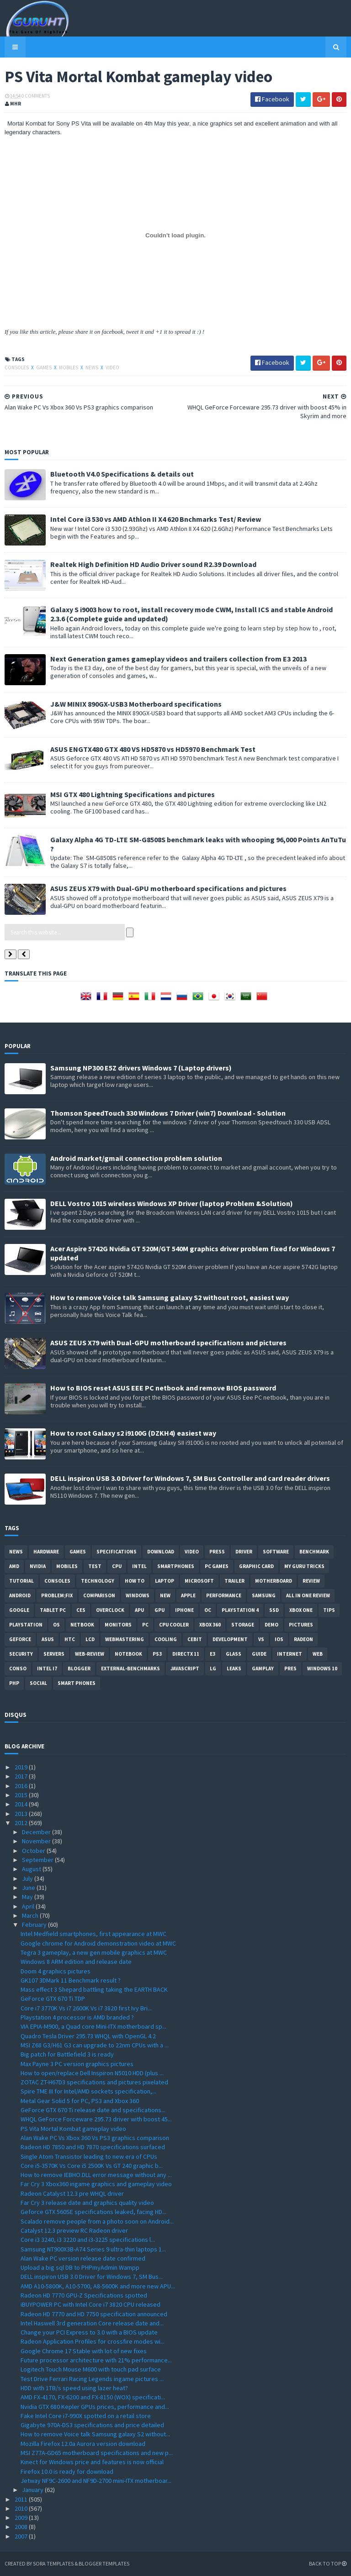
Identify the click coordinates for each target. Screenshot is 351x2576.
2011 (22, 2499)
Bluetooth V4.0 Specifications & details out (122, 473)
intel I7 (47, 1668)
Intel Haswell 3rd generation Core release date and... (92, 2323)
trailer (234, 1581)
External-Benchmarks (130, 1668)
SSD (274, 1610)
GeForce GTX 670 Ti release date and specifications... (93, 2110)
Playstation (26, 1624)
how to (134, 1581)
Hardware (46, 1551)
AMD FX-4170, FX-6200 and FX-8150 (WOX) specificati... (93, 2397)
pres (290, 1668)
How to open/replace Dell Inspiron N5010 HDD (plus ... (92, 2073)
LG (213, 1668)
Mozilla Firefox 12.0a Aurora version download (83, 2444)
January (33, 2490)
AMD (14, 1566)
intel (139, 1566)
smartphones (175, 1566)
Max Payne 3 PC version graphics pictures (77, 2064)
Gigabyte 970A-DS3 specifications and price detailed (92, 2425)
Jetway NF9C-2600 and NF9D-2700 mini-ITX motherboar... (96, 2480)
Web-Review (89, 1654)
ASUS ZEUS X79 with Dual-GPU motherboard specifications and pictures (168, 888)
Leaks (234, 1668)
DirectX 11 (185, 1654)
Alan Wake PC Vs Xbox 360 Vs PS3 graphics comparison (95, 2138)
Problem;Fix (57, 1595)
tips (329, 1610)
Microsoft (199, 1581)
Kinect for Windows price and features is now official (92, 2462)
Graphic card (256, 1566)
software (276, 1551)
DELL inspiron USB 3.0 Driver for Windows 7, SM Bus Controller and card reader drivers (190, 1478)
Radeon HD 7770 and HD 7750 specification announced (94, 2314)
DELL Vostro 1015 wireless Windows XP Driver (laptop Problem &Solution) (171, 1203)
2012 (22, 1823)
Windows (137, 1595)
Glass (233, 1654)
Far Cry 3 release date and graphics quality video (87, 2202)
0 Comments (35, 96)
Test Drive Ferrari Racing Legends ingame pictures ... (92, 2379)
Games (44, 367)
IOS (279, 1639)
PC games (217, 1566)
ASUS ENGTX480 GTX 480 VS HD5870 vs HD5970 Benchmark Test (152, 749)
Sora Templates (53, 2563)
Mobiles (69, 367)
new (165, 1595)
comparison (99, 1595)
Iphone (184, 1610)
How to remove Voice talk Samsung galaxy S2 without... (95, 2434)
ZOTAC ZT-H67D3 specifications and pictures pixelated (94, 2082)
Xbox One (301, 1610)
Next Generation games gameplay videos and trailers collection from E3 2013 (178, 658)
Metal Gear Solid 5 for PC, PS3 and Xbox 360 (80, 2101)
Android (20, 1595)
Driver (243, 1551)
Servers (53, 1654)
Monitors (118, 1624)
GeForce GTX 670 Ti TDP (53, 1998)
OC (207, 1610)
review (311, 1581)
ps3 (157, 1654)
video (112, 367)
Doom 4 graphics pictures (55, 1971)
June (29, 1887)
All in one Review (308, 1595)
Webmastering (124, 1639)
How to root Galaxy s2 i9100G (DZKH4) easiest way (133, 1433)
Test (94, 1566)
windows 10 (322, 1668)
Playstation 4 (240, 1610)
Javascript (184, 1668)
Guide (259, 1654)
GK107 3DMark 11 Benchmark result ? (71, 1980)
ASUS (48, 1639)
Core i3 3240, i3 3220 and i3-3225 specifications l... (88, 2239)
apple (188, 1595)
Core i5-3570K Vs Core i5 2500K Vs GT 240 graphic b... (92, 2166)
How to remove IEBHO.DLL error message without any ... (96, 2175)
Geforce (20, 1639)
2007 (22, 2536)
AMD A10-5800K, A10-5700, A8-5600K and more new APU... (98, 2286)
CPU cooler (174, 1624)
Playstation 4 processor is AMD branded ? (77, 2017)
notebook (128, 1654)
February (35, 1924)
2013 (22, 1814)
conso (18, 1668)
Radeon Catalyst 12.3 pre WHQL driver (72, 2193)
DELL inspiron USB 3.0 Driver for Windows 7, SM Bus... (92, 2276)
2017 (22, 1776)
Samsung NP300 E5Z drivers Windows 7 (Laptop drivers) (141, 1067)
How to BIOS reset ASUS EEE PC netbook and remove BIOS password (163, 1387)
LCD (90, 1639)
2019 (22, 1767)
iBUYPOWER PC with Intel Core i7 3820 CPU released (90, 2304)
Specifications (116, 1551)
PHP (14, 1683)
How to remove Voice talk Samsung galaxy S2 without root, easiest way (169, 1297)
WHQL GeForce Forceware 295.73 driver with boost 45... (96, 2119)
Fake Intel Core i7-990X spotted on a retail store (86, 2416)
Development (230, 1639)
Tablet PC (53, 1610)
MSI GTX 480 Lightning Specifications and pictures (132, 794)
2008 (22, 2527)
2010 (22, 2508)
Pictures (301, 1624)
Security (21, 1654)
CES (80, 1610)
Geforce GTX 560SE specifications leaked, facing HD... (93, 2212)
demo (271, 1624)
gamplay (263, 1668)
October (34, 1851)
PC (145, 1624)
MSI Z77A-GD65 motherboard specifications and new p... (97, 2453)
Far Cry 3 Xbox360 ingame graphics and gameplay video (96, 2184)
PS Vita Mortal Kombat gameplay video (73, 2129)
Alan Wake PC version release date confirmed (83, 2258)
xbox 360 (210, 1624)
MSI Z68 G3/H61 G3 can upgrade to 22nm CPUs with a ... (95, 2045)
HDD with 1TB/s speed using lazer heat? (74, 2388)
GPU (159, 1610)
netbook (82, 1624)
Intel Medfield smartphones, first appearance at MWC (93, 1934)
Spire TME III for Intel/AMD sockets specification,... (88, 2091)
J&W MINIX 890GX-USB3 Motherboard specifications (136, 703)
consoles (17, 367)
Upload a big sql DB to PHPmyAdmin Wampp (80, 2267)
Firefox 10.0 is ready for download (67, 2471)
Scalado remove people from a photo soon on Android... (97, 2221)
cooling (165, 1639)
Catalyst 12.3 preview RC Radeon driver (74, 2230)
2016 (22, 1786)
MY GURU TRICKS (304, 1566)
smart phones (77, 1683)
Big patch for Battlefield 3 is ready (67, 2054)
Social (38, 1683)
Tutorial (21, 1581)
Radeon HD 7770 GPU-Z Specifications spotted (84, 2295)
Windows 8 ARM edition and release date (76, 1961)
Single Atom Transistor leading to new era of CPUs (89, 2156)
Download (160, 1551)
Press (217, 1551)
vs (261, 1639)
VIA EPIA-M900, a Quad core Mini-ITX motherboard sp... (93, 2026)
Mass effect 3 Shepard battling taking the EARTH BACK (94, 1989)
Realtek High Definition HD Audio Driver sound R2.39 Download (153, 564)
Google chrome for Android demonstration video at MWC (98, 1943)
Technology (97, 1581)
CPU (117, 1566)
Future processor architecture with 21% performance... (96, 2360)
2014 (22, 1804)
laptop (164, 1581)
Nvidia (38, 1566)
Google (19, 1610)
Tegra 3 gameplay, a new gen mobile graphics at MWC (94, 1952)
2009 (22, 2517)
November (37, 1841)
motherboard (273, 1581)
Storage (242, 1624)
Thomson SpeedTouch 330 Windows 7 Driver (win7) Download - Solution (168, 1112)
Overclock (110, 1610)
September (38, 1860)
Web (318, 1654)
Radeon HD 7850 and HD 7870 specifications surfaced (93, 2147)
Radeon (303, 1639)
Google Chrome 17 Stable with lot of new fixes (84, 2351)
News (92, 367)
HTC (69, 1639)
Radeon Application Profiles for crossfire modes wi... (93, 2341)
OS (56, 1624)
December (37, 1832)
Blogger (79, 1668)
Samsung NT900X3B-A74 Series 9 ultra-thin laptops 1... (93, 2249)
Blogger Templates (104, 2563)
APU (139, 1610)
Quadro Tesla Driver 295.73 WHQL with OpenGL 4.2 (88, 2036)
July (28, 1878)
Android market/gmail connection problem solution (136, 1158)
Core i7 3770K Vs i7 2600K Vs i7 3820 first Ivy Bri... (86, 2008)
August (32, 1869)
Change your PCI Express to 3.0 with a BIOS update (89, 2332)
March (31, 1915)
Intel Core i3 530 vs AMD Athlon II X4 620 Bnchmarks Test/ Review (155, 519)
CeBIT (194, 1639)
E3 (212, 1654)
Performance (223, 1595)
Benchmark (314, 1551)
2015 (22, 1795)
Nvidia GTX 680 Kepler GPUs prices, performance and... (95, 2407)
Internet (289, 1654)
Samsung (264, 1595)
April (29, 1906)
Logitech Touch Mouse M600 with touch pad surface (91, 2369)
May (28, 1897)
